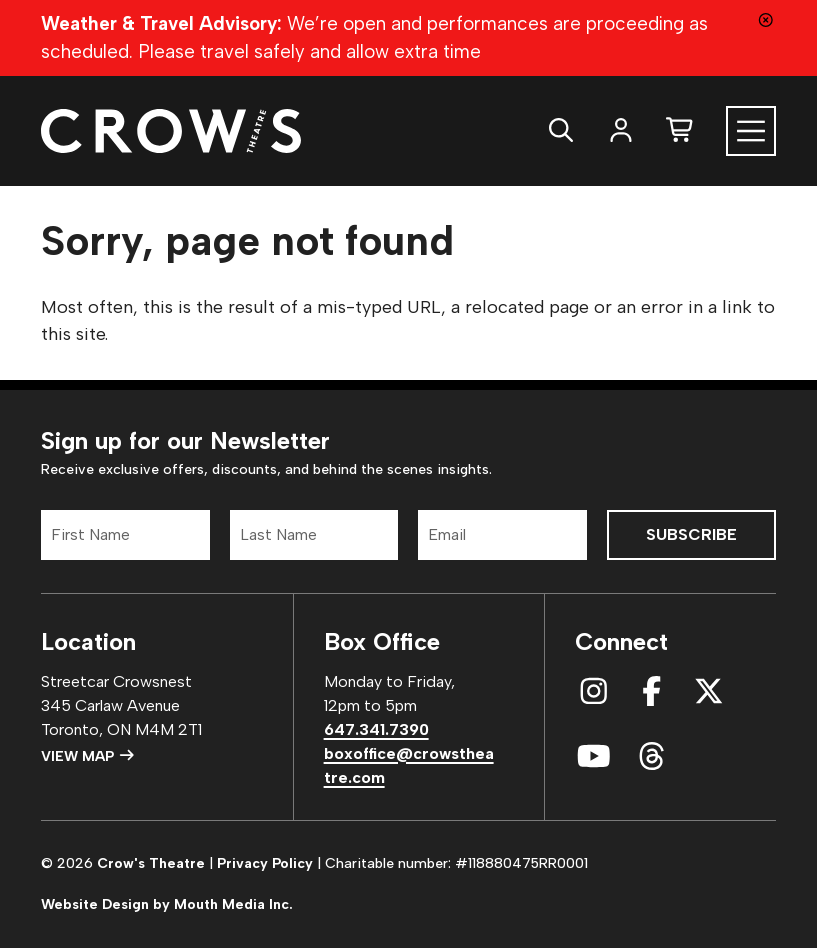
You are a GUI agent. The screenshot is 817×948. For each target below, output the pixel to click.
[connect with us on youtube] (594, 757)
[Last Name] (314, 535)
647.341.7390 (376, 729)
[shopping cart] (681, 130)
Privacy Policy (265, 863)
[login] (621, 130)
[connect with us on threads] (652, 757)
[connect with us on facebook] (652, 692)
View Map (88, 756)
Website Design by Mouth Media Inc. (167, 904)
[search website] (561, 130)
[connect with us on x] (709, 692)
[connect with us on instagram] (594, 692)
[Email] (502, 535)
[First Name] (125, 535)
